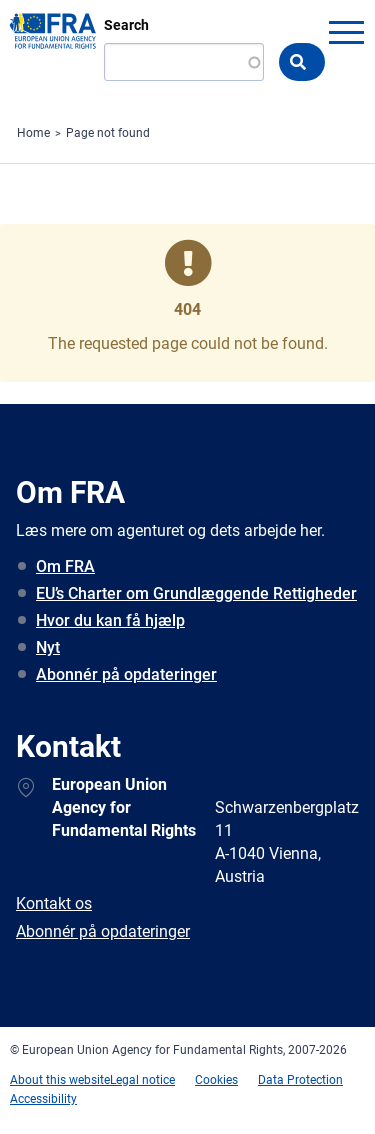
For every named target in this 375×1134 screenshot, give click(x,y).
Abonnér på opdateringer (126, 674)
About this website (60, 1080)
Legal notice (142, 1080)
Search (126, 25)
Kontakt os (54, 903)
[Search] (184, 62)
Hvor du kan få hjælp (110, 620)
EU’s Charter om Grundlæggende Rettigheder (196, 593)
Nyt (48, 647)
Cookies (216, 1080)
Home (33, 133)
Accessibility (43, 1099)
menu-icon (346, 32)
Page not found (108, 133)
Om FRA (65, 566)
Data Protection (300, 1080)
